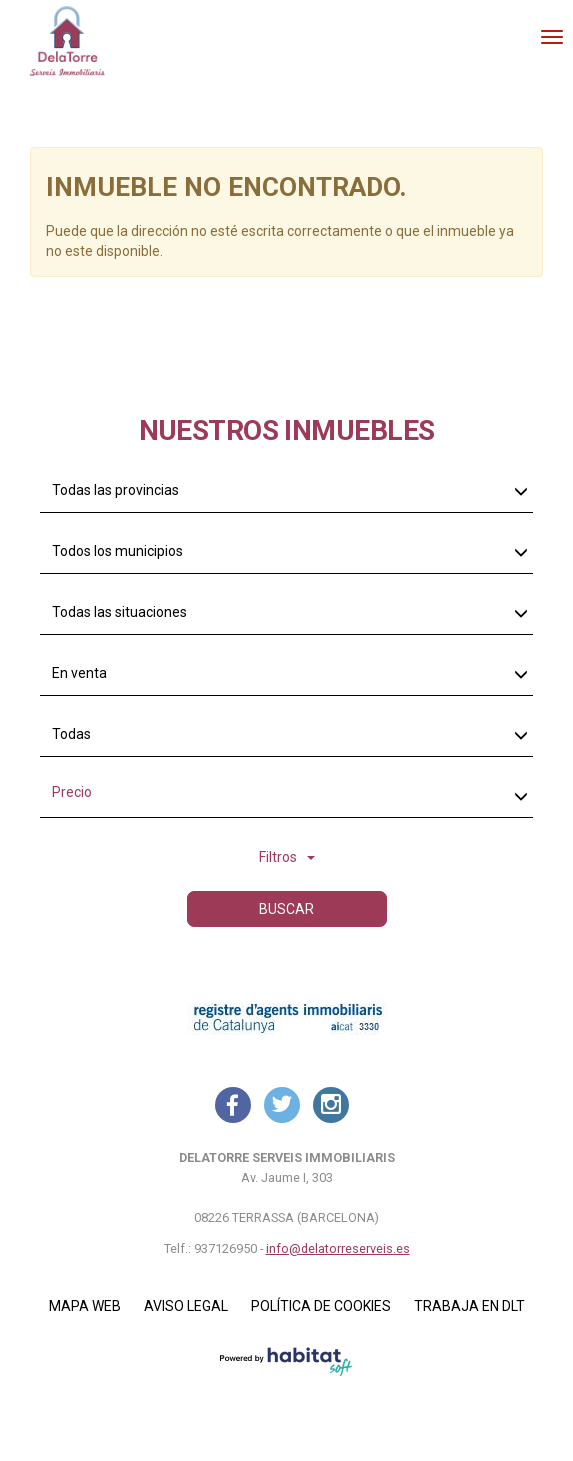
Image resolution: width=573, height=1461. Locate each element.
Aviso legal (186, 1306)
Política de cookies (321, 1306)
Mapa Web (85, 1306)
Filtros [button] (287, 857)
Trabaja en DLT (469, 1306)
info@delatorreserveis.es (338, 1248)
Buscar (286, 909)
